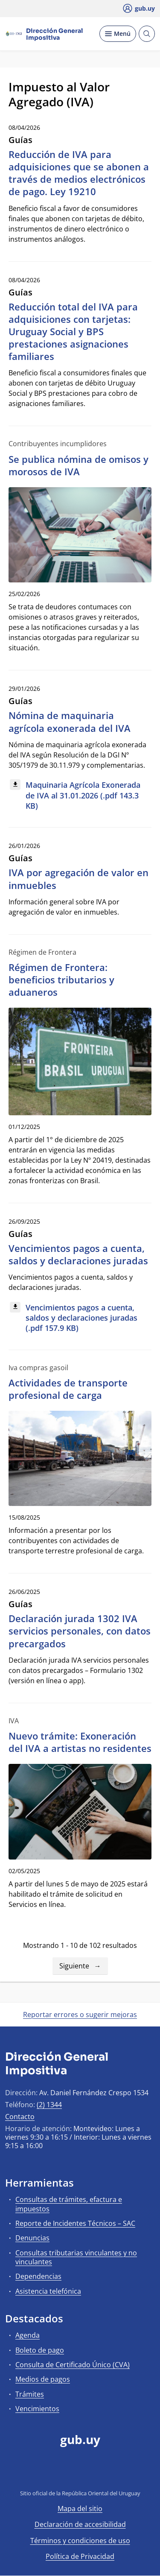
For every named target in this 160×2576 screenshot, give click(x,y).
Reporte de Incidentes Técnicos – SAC (75, 2223)
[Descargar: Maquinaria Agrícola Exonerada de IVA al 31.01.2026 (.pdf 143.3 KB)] (80, 795)
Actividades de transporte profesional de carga (68, 1388)
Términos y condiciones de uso (80, 2540)
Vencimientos (37, 2408)
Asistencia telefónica (48, 2291)
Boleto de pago (39, 2350)
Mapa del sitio (80, 2508)
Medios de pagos (42, 2379)
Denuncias (32, 2238)
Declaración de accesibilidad (80, 2524)
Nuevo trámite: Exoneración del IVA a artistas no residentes (80, 1741)
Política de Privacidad (80, 2556)
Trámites (29, 2394)
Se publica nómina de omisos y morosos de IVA (78, 465)
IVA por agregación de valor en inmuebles (78, 878)
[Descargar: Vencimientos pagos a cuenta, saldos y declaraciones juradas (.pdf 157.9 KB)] (80, 1318)
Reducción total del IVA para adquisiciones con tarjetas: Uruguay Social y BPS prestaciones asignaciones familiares (73, 331)
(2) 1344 (49, 2104)
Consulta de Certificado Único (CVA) (72, 2364)
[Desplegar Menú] (117, 34)
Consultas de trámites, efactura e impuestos (68, 2204)
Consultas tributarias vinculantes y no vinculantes (76, 2257)
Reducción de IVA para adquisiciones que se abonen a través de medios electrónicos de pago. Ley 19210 (79, 173)
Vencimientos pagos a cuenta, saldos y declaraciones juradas (78, 1254)
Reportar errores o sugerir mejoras (80, 2014)
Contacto (20, 2116)
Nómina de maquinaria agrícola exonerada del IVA (70, 721)
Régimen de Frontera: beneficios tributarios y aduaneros (61, 979)
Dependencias (38, 2276)
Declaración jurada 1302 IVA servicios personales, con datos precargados (80, 1630)
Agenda (27, 2335)
